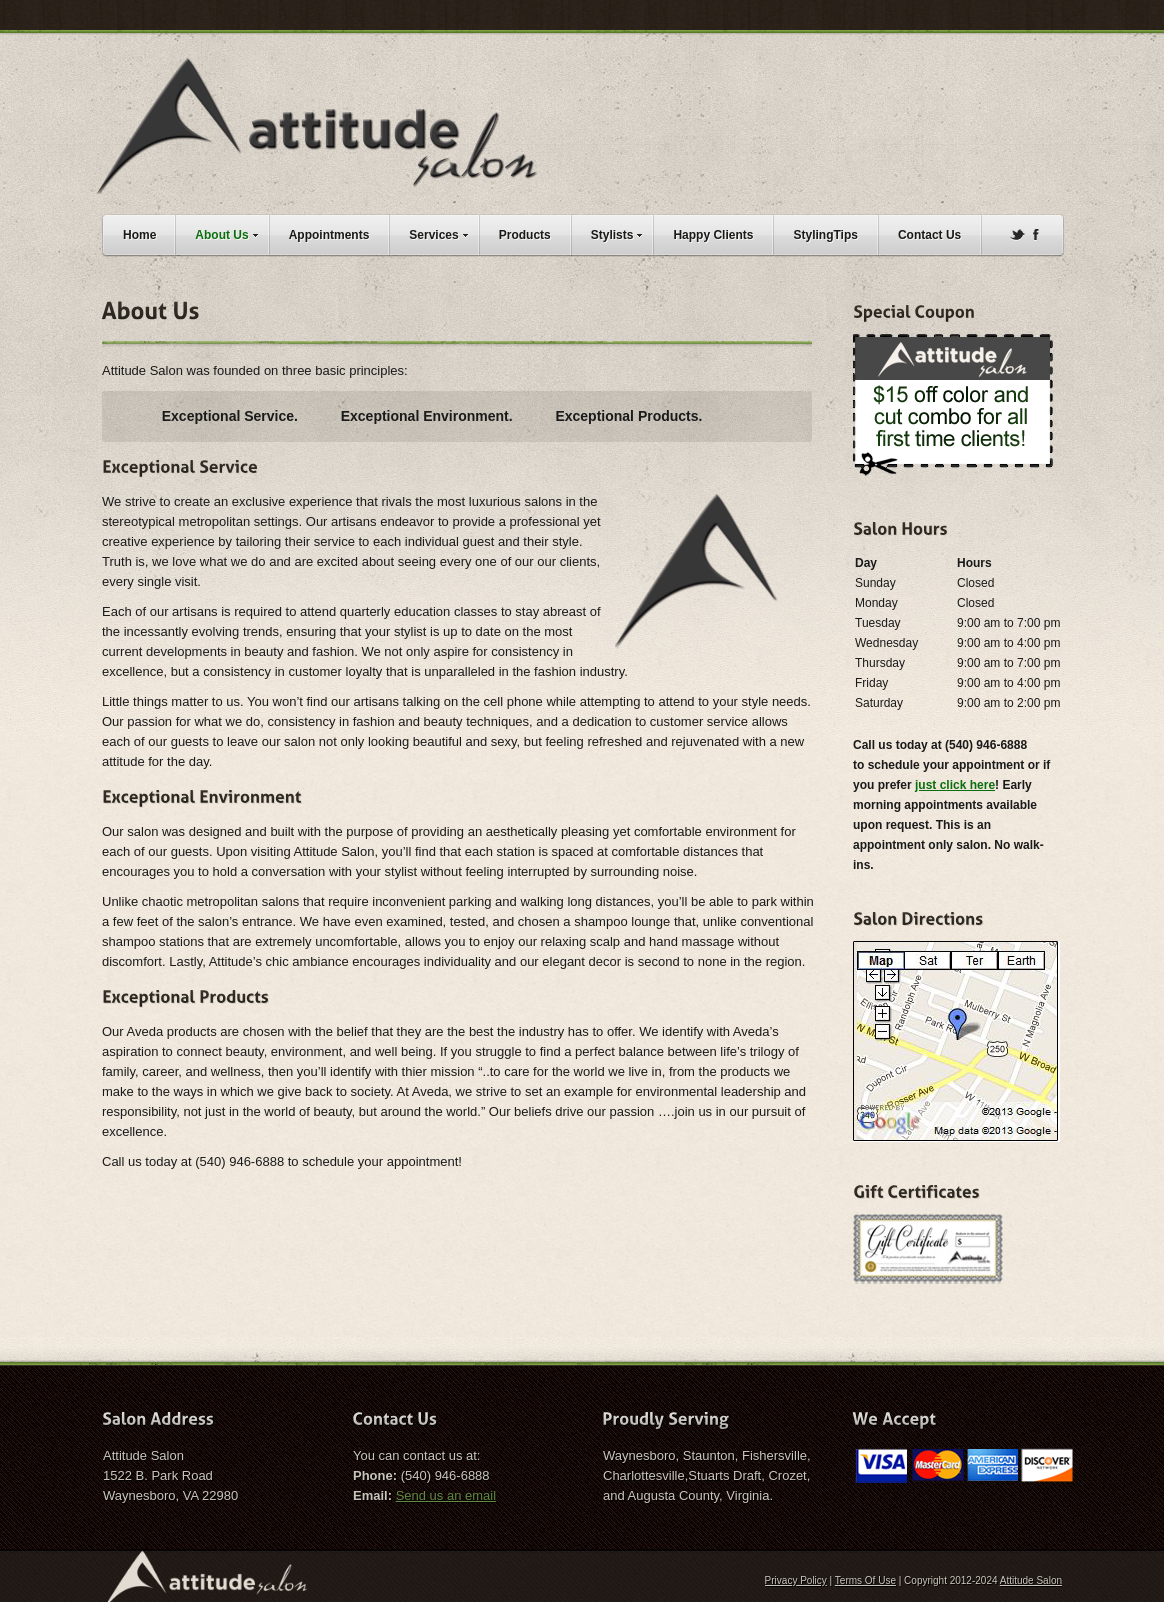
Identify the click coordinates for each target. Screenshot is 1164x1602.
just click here (955, 785)
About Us (231, 232)
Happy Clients (713, 235)
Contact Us (929, 235)
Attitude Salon (1031, 1580)
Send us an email (446, 1495)
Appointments (329, 235)
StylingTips (825, 235)
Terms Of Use (865, 1580)
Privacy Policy (796, 1580)
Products (525, 235)
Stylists (622, 232)
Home (139, 235)
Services (443, 232)
